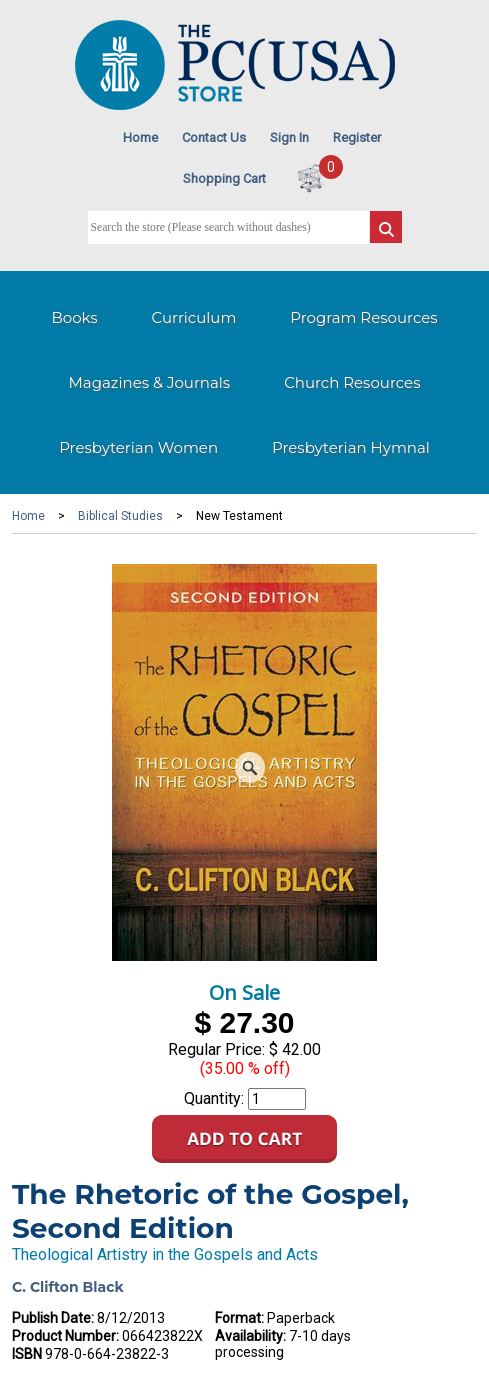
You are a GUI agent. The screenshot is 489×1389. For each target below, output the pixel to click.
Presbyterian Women (138, 447)
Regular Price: (216, 1049)
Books (74, 317)
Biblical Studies (120, 516)
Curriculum (194, 317)
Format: (239, 1318)
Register (357, 137)
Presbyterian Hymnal (351, 447)
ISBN (27, 1354)
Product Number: (65, 1336)
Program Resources (363, 317)
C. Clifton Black (68, 1287)
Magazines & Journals (150, 382)
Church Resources (352, 382)
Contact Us (214, 137)
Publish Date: (53, 1318)
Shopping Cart (224, 178)
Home (140, 137)
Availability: (250, 1336)
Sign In (289, 137)
